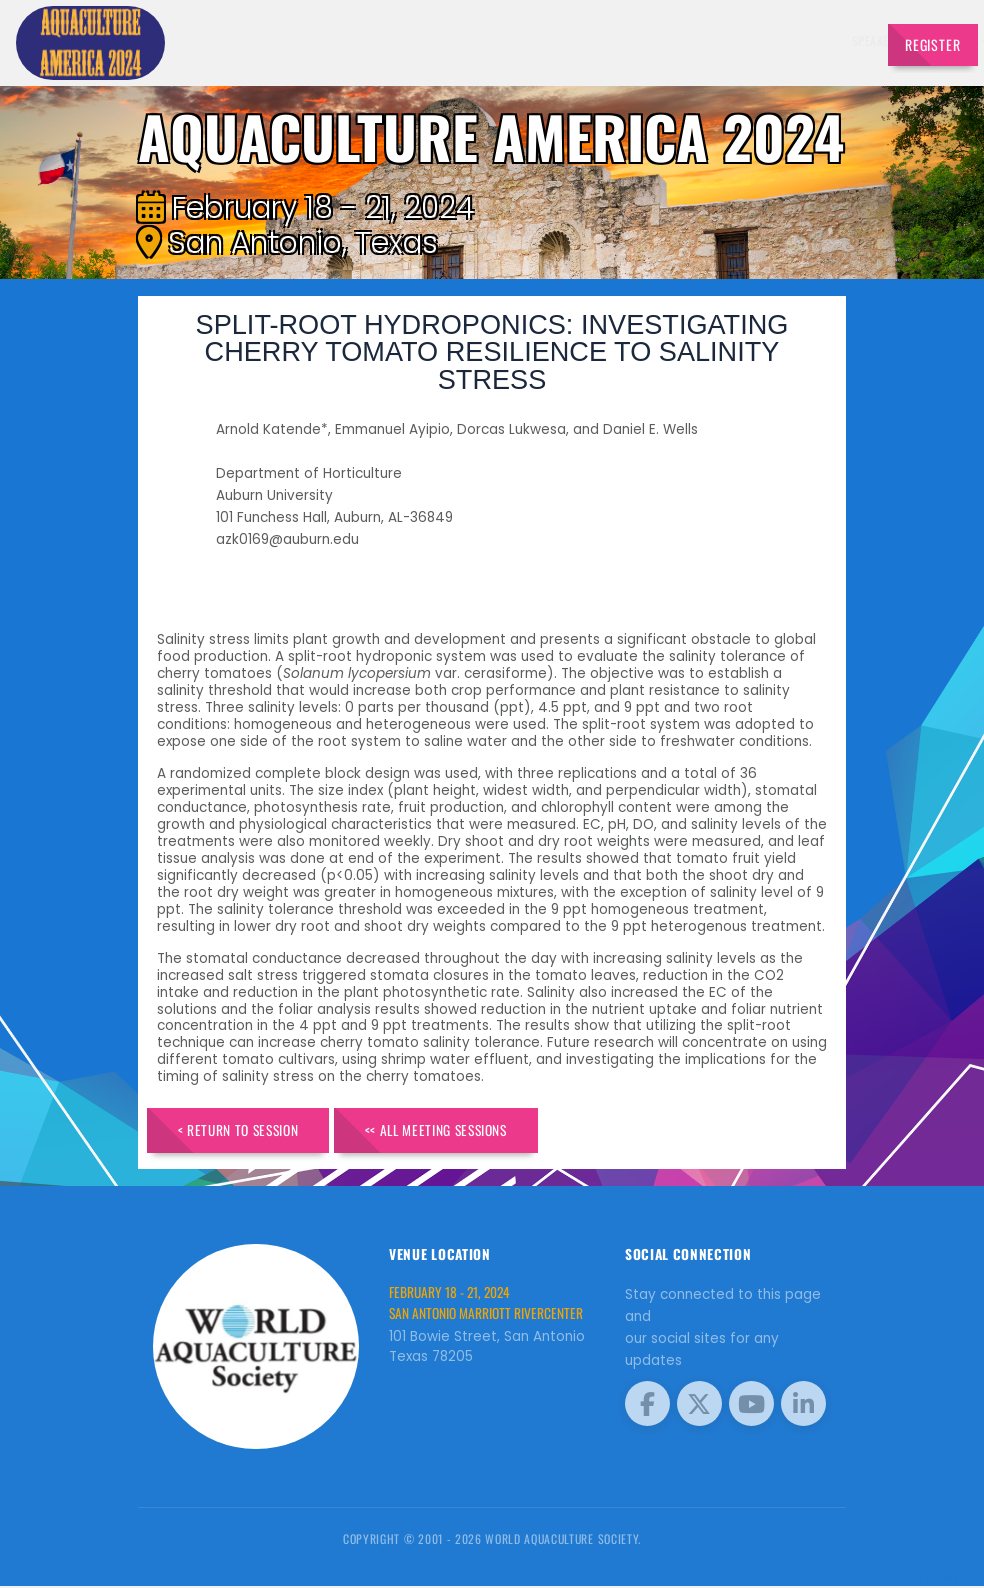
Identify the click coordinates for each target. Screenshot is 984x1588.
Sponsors (719, 40)
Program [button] (779, 40)
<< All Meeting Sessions (460, 1131)
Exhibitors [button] (584, 40)
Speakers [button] (510, 40)
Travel (839, 40)
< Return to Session (246, 1131)
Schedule (657, 40)
